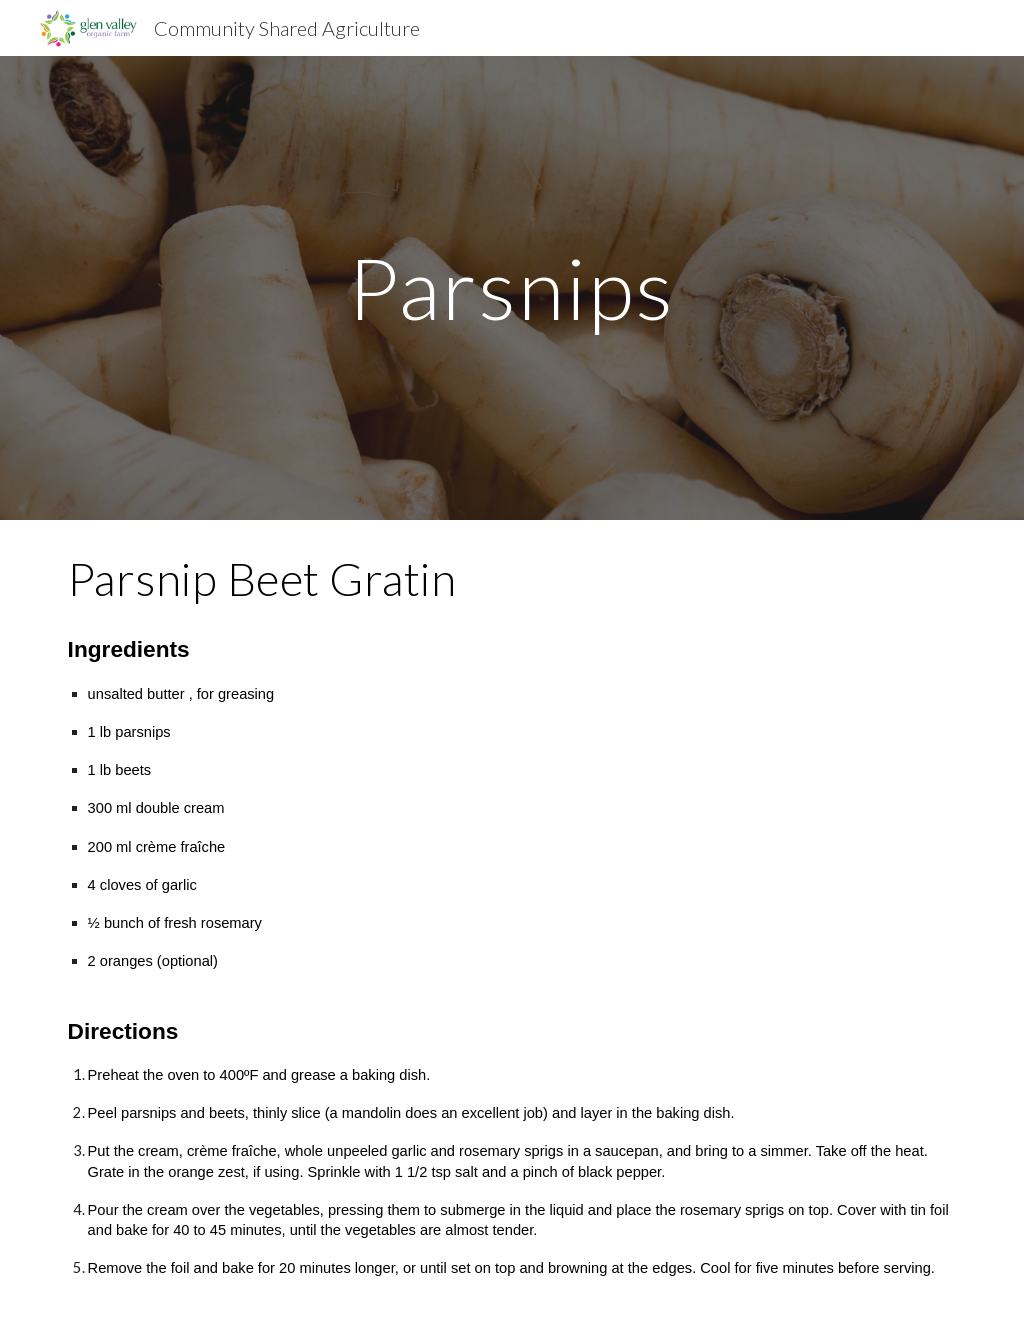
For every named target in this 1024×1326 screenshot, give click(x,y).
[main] (511, 287)
